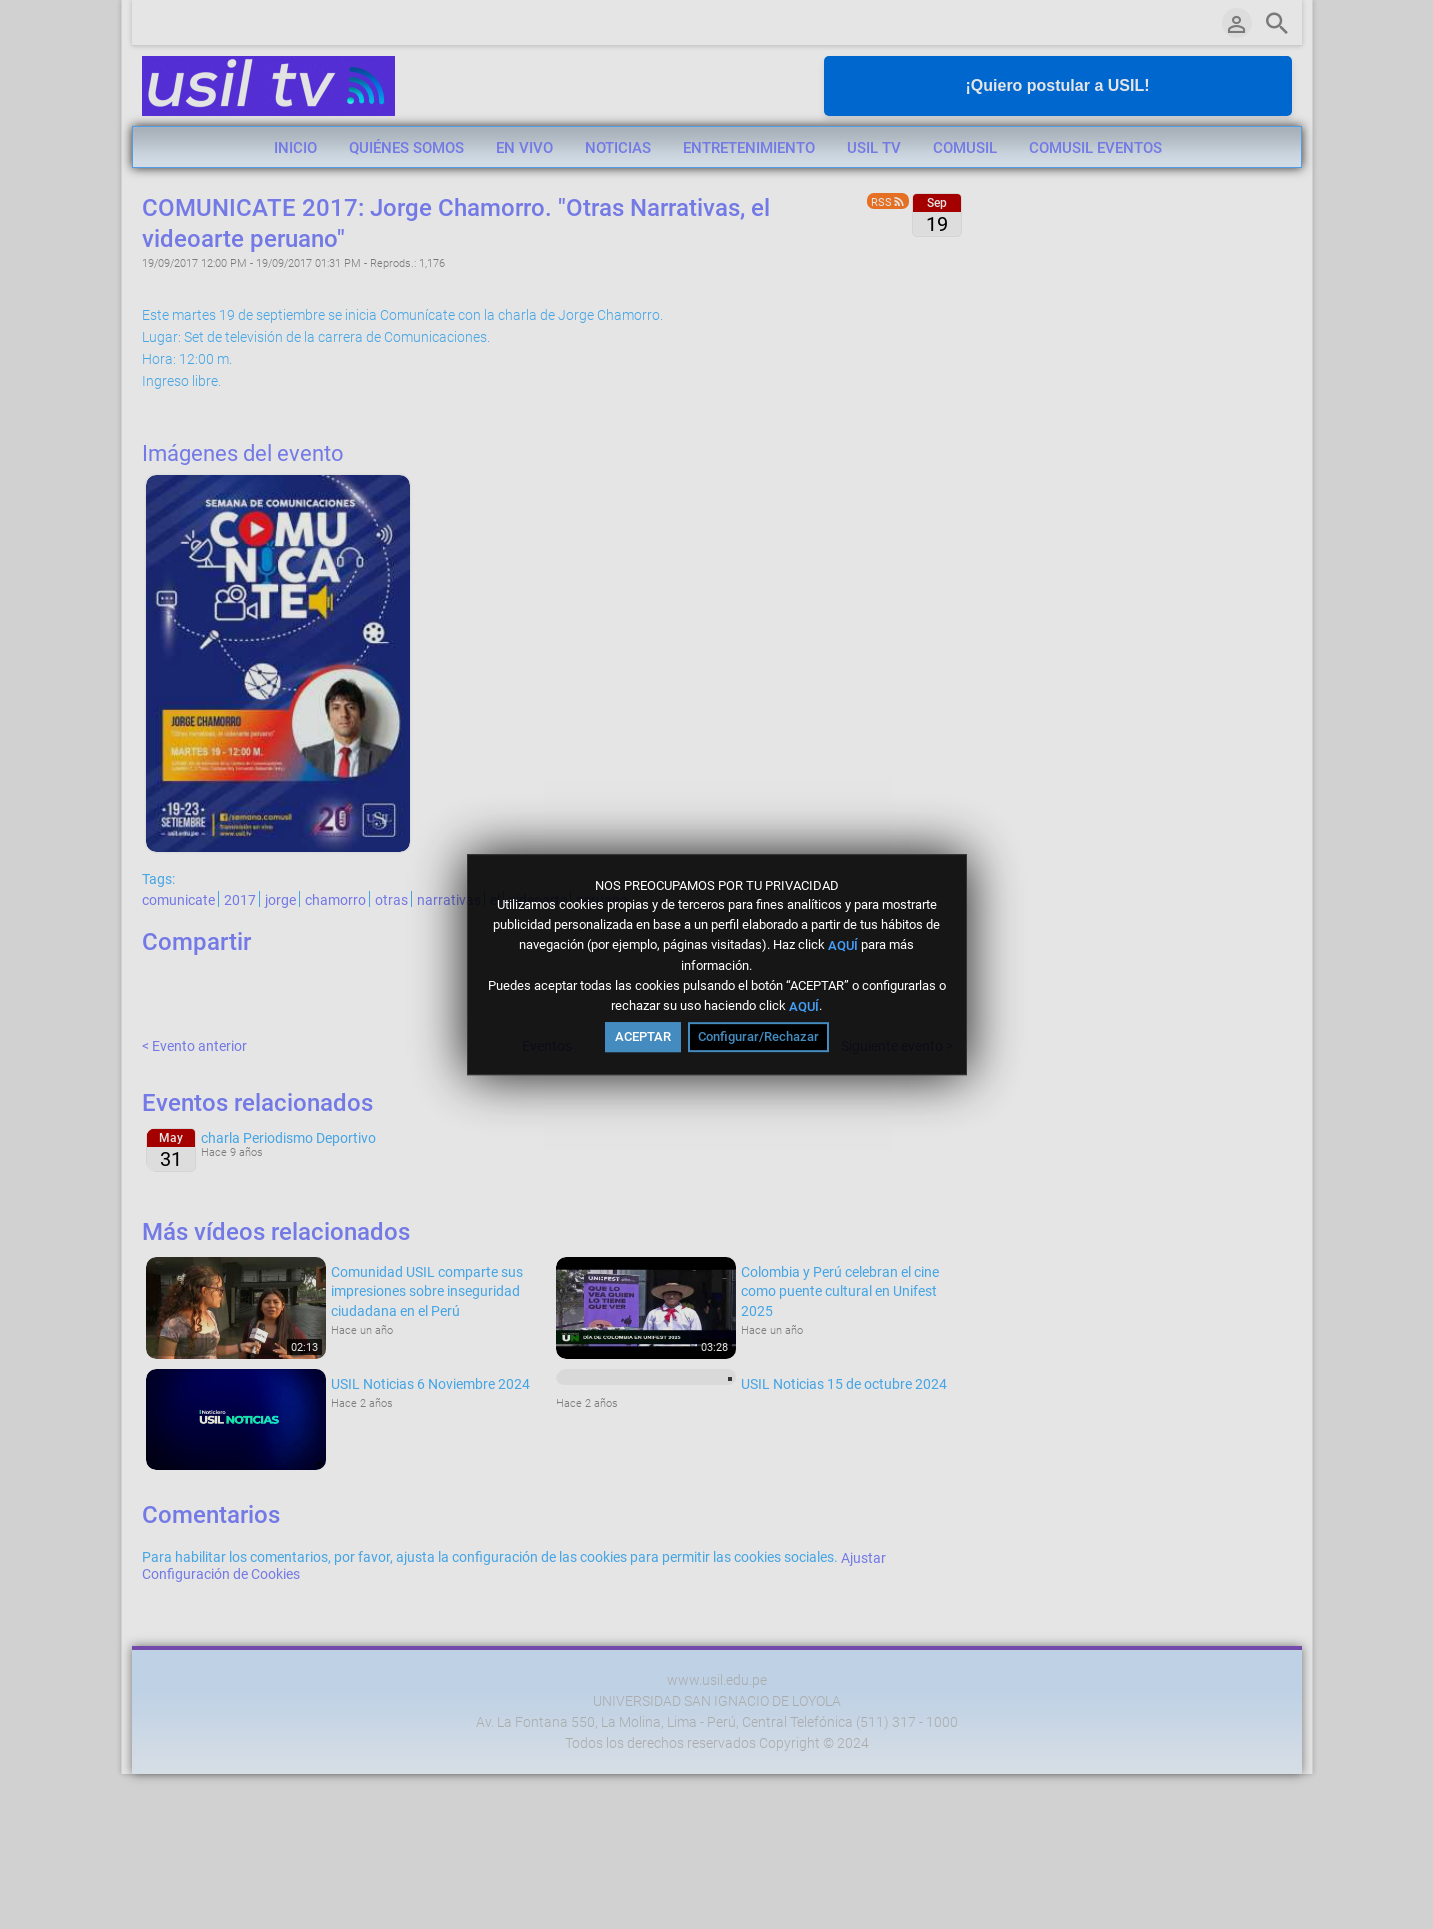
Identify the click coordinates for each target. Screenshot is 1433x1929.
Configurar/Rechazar (758, 1036)
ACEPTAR (643, 1036)
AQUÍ (843, 945)
